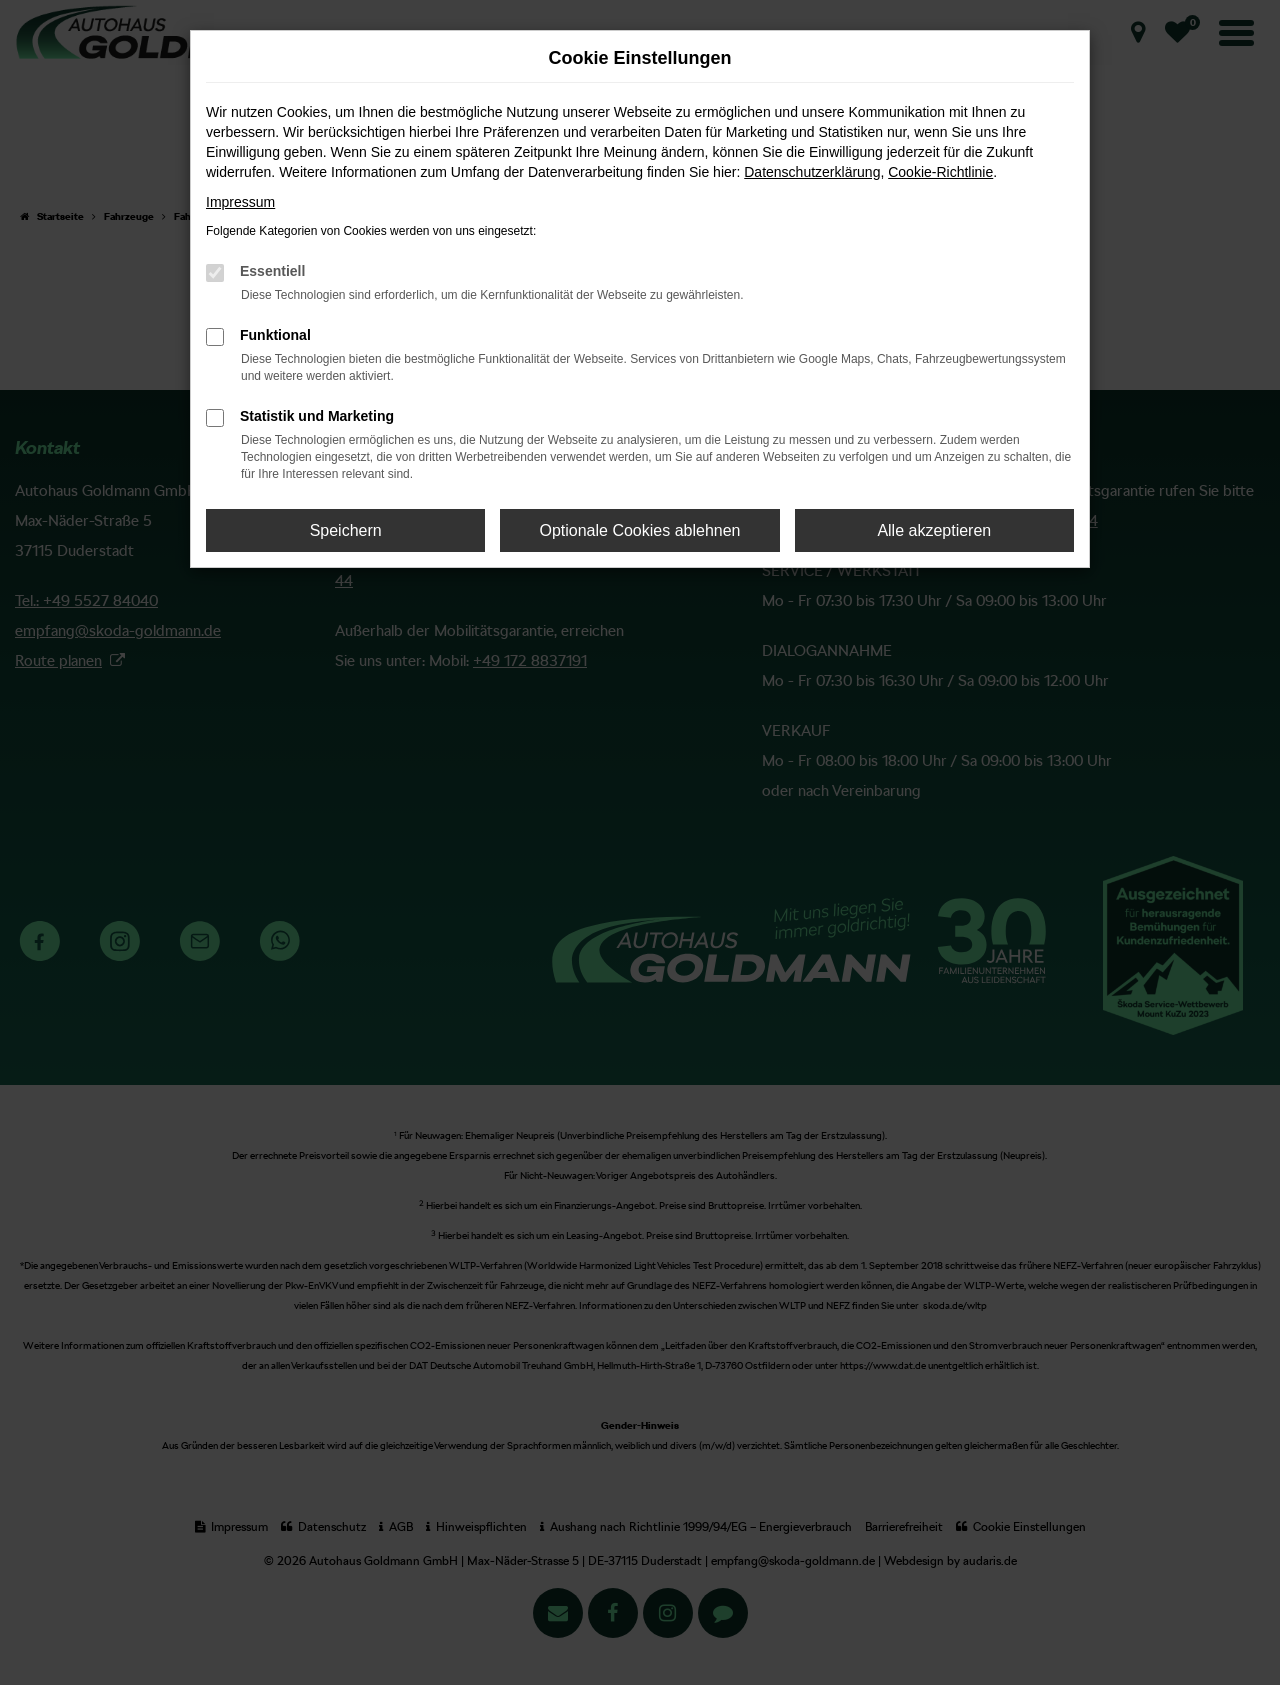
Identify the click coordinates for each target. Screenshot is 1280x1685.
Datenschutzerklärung (812, 172)
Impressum (240, 202)
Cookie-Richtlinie (940, 172)
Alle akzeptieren (934, 530)
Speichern (346, 530)
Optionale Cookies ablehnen (639, 530)
